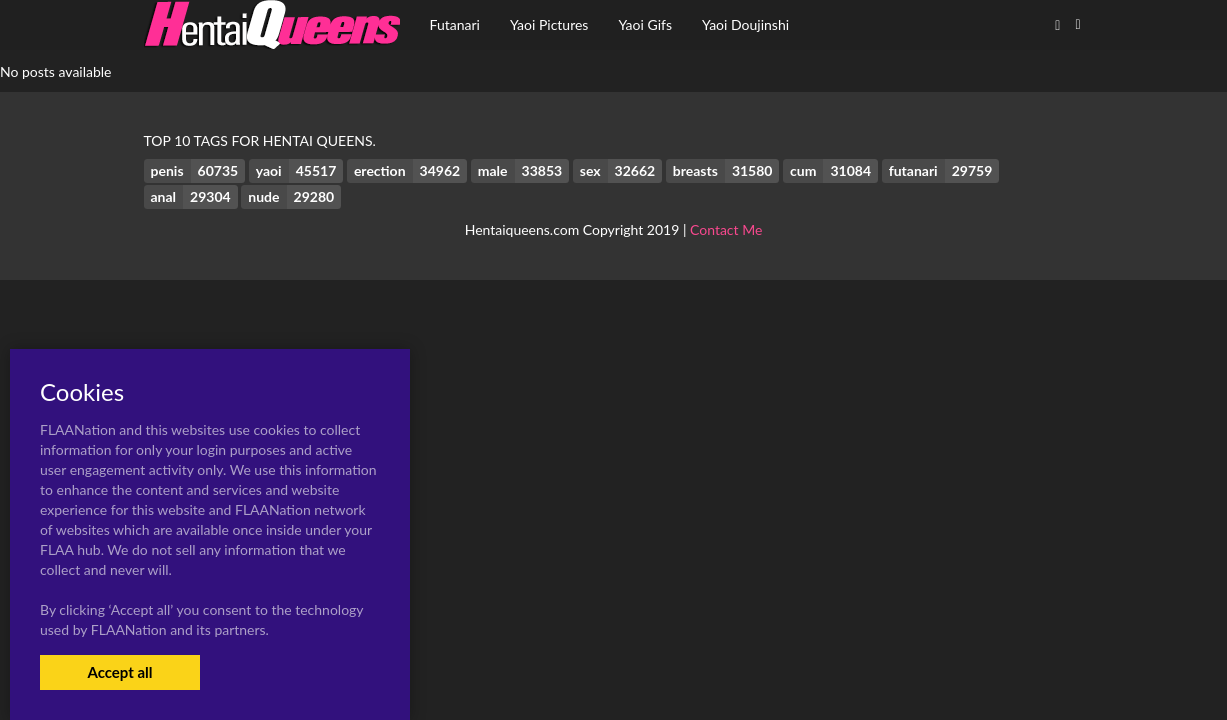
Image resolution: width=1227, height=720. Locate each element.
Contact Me (726, 229)
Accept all (119, 672)
